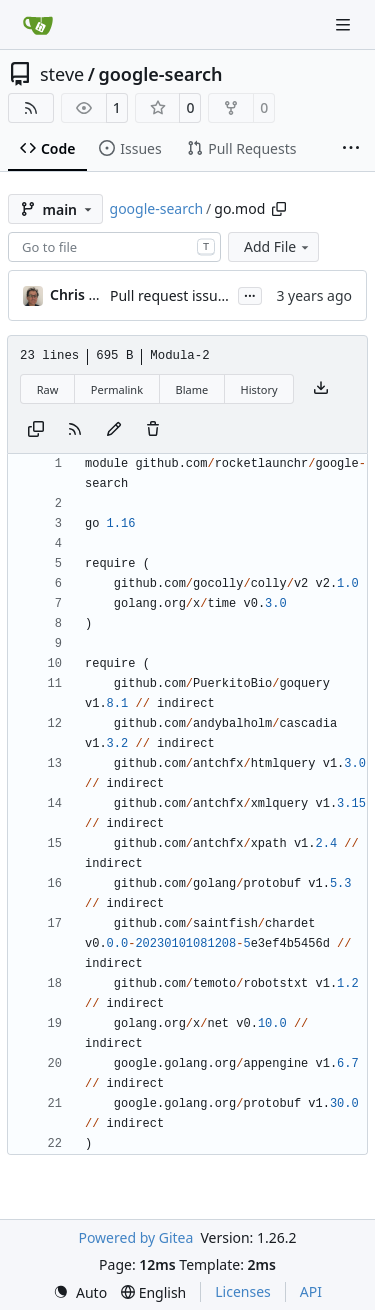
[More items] (351, 149)
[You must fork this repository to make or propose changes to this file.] (114, 430)
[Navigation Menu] (345, 24)
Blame (191, 389)
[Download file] (321, 389)
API (311, 1291)
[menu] (80, 1292)
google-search (160, 74)
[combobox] (114, 247)
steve (62, 74)
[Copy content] (36, 430)
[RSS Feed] (31, 108)
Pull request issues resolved (201, 295)
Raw (48, 389)
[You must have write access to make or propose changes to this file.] (153, 430)
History (259, 389)
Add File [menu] (278, 246)
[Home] (38, 25)
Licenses (243, 1291)
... (250, 294)
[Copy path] (279, 209)
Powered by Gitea (135, 1237)
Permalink (117, 389)
